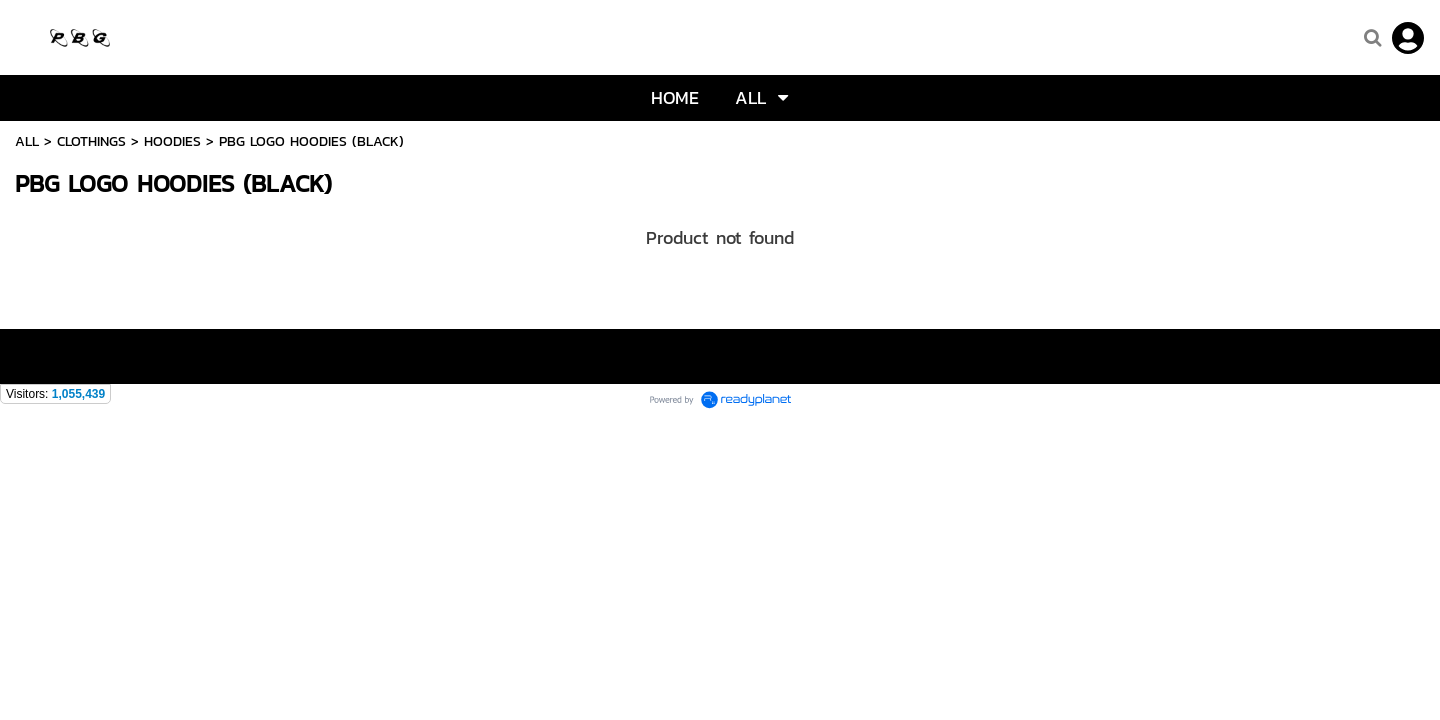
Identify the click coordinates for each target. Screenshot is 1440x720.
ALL (27, 141)
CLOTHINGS (91, 141)
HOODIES (172, 141)
